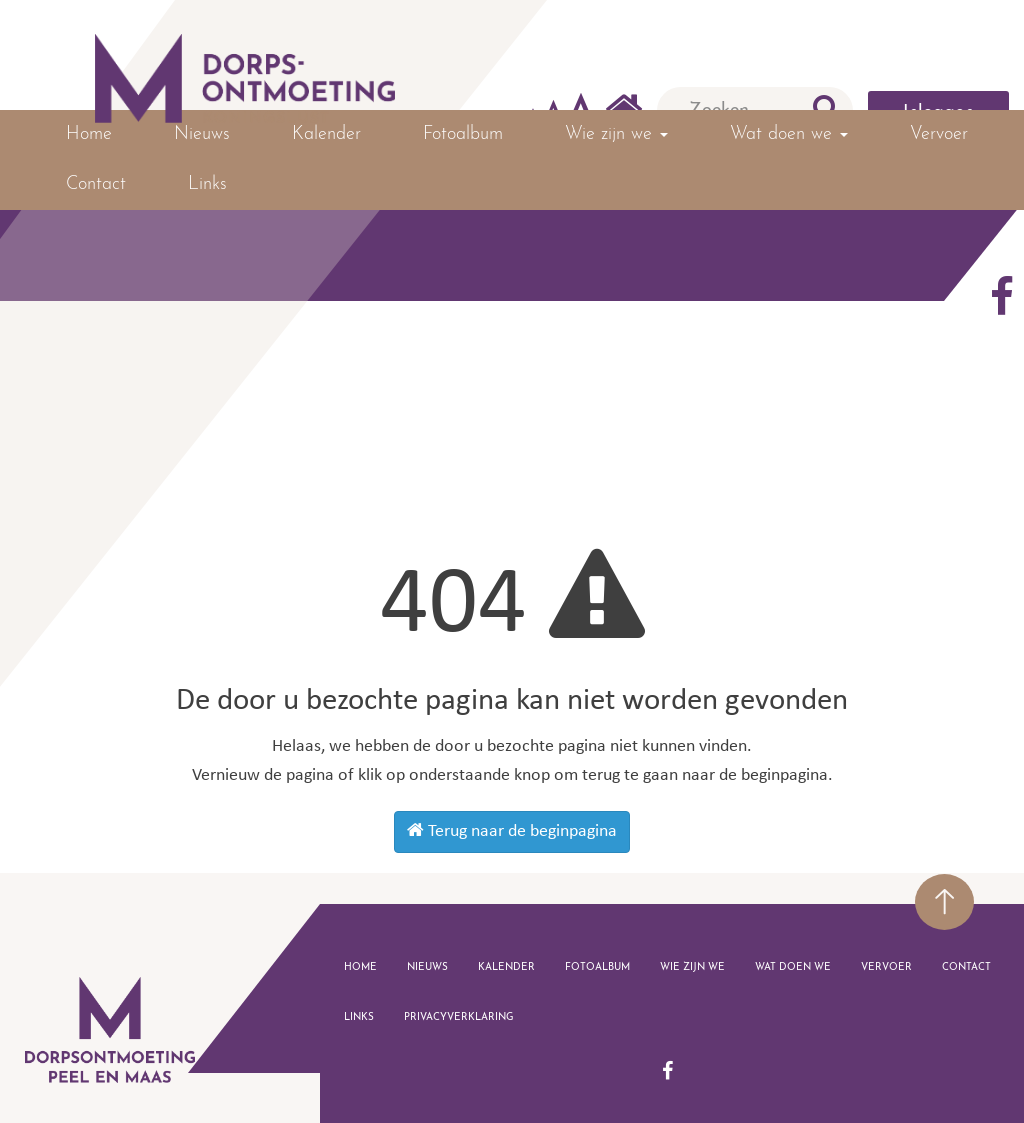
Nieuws (202, 134)
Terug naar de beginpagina (512, 831)
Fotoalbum (463, 134)
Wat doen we (793, 967)
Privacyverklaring (459, 1017)
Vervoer (939, 134)
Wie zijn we (692, 967)
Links (207, 184)
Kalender (326, 134)
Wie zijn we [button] (616, 134)
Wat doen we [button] (789, 134)
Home (89, 134)
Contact (96, 184)
